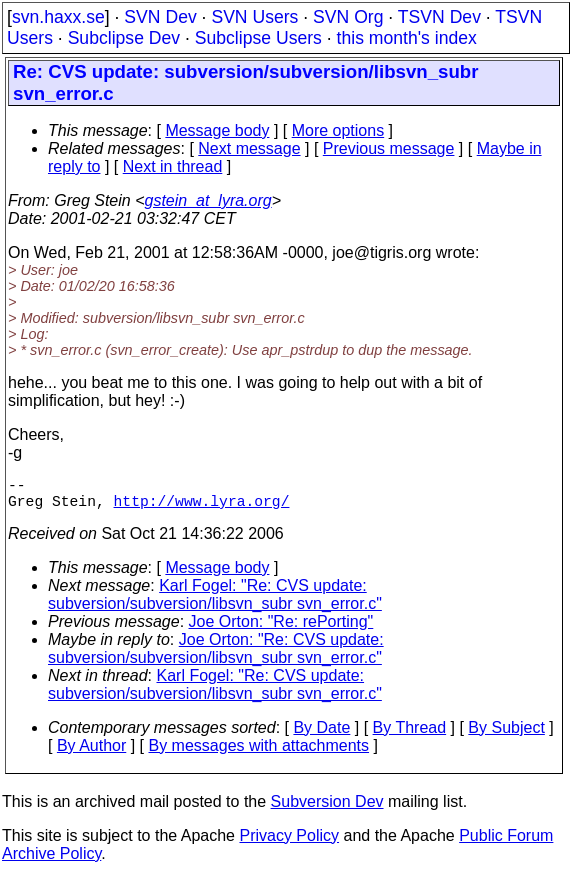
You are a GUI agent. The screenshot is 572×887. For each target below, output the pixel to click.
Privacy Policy (289, 843)
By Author (91, 753)
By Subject (506, 735)
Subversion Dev (327, 809)
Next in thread (173, 166)
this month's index (407, 38)
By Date (321, 735)
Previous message (389, 148)
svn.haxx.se (58, 17)
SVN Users (254, 17)
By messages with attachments (259, 753)
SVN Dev (160, 17)
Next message (249, 148)
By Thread (410, 735)
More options (338, 130)
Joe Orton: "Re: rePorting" (281, 629)
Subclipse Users (258, 38)
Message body (217, 130)
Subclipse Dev (124, 38)
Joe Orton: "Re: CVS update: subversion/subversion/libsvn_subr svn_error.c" (216, 656)
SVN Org (348, 17)
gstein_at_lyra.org (208, 200)
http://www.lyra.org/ (202, 508)
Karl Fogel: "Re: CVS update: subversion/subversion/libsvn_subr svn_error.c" (215, 602)
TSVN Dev (439, 17)
